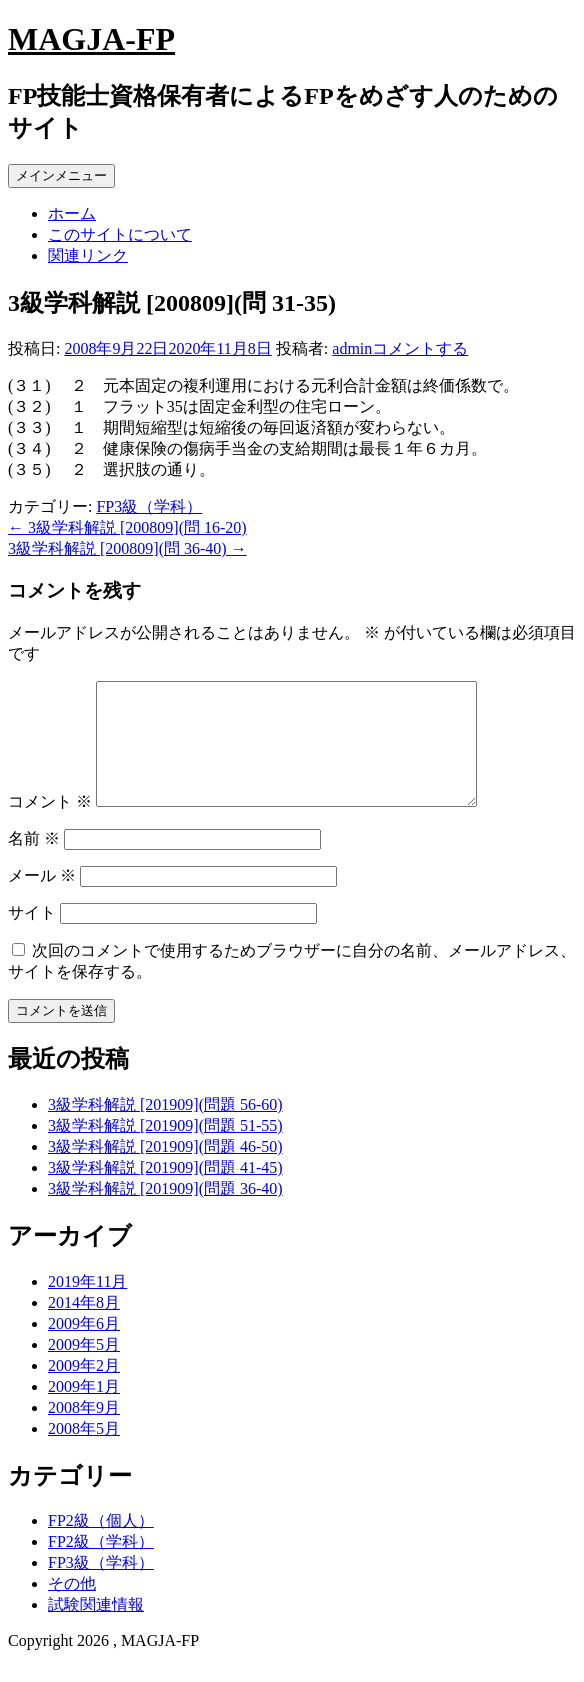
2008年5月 (84, 1452)
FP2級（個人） (101, 1544)
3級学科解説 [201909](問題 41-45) (165, 1191)
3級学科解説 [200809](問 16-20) (127, 527)
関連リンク (88, 255)
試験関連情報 (96, 1628)
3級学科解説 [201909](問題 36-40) (165, 1212)
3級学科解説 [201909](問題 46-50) (165, 1170)
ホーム (72, 213)
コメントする (420, 348)
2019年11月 (87, 1305)
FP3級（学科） (149, 506)
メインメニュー (61, 175)
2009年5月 (84, 1368)
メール (42, 899)
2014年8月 (84, 1326)
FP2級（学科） (101, 1565)
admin (352, 348)
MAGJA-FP (91, 39)
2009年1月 (84, 1410)
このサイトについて (120, 234)
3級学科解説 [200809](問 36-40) (127, 548)
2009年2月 (84, 1389)
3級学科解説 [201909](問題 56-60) (165, 1128)
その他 (72, 1607)
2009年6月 (84, 1347)
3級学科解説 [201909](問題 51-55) (165, 1149)
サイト (32, 936)
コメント (50, 825)
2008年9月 (84, 1431)
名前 (34, 862)
